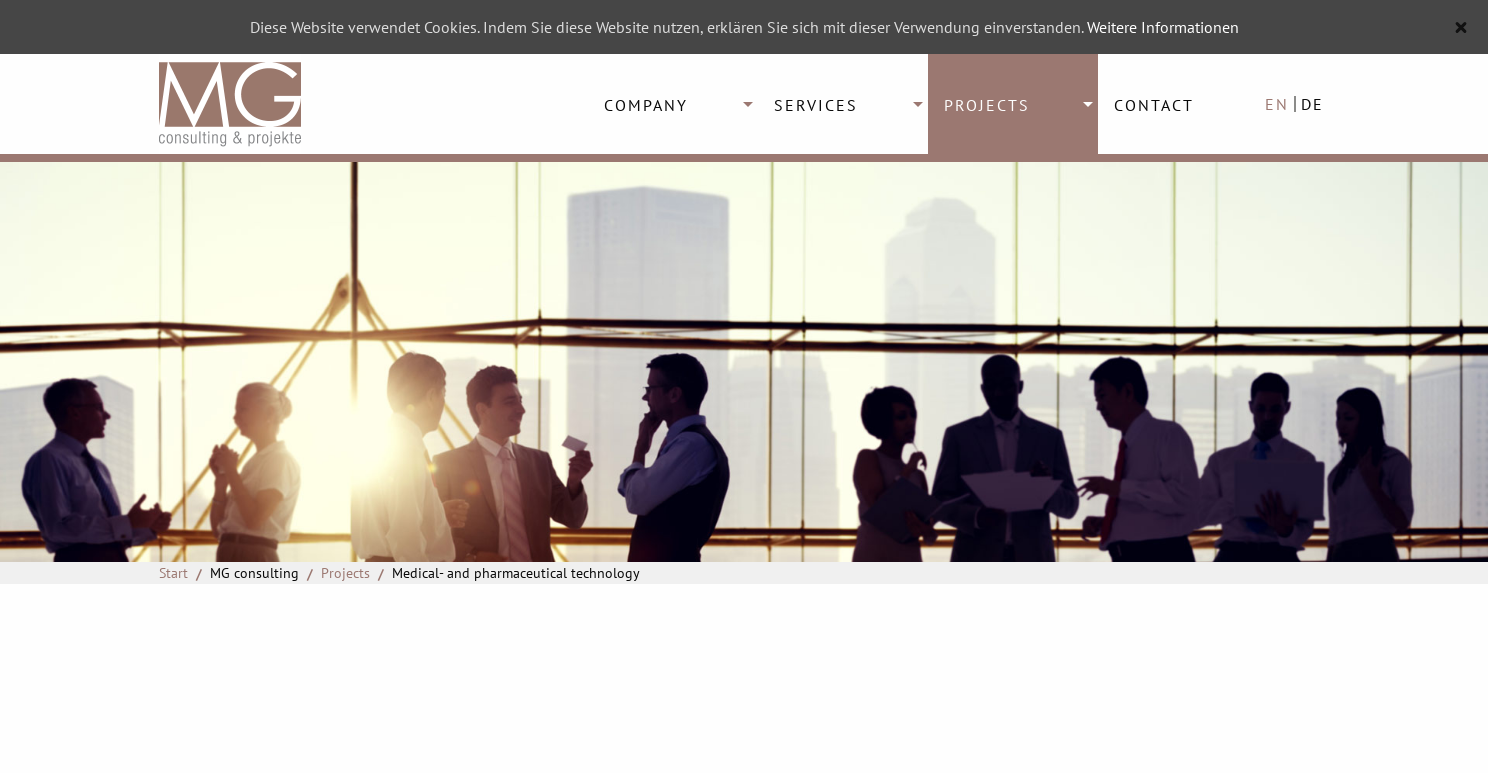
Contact (1154, 105)
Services (816, 105)
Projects (987, 105)
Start (173, 573)
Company (646, 105)
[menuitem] (673, 104)
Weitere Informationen (1163, 27)
